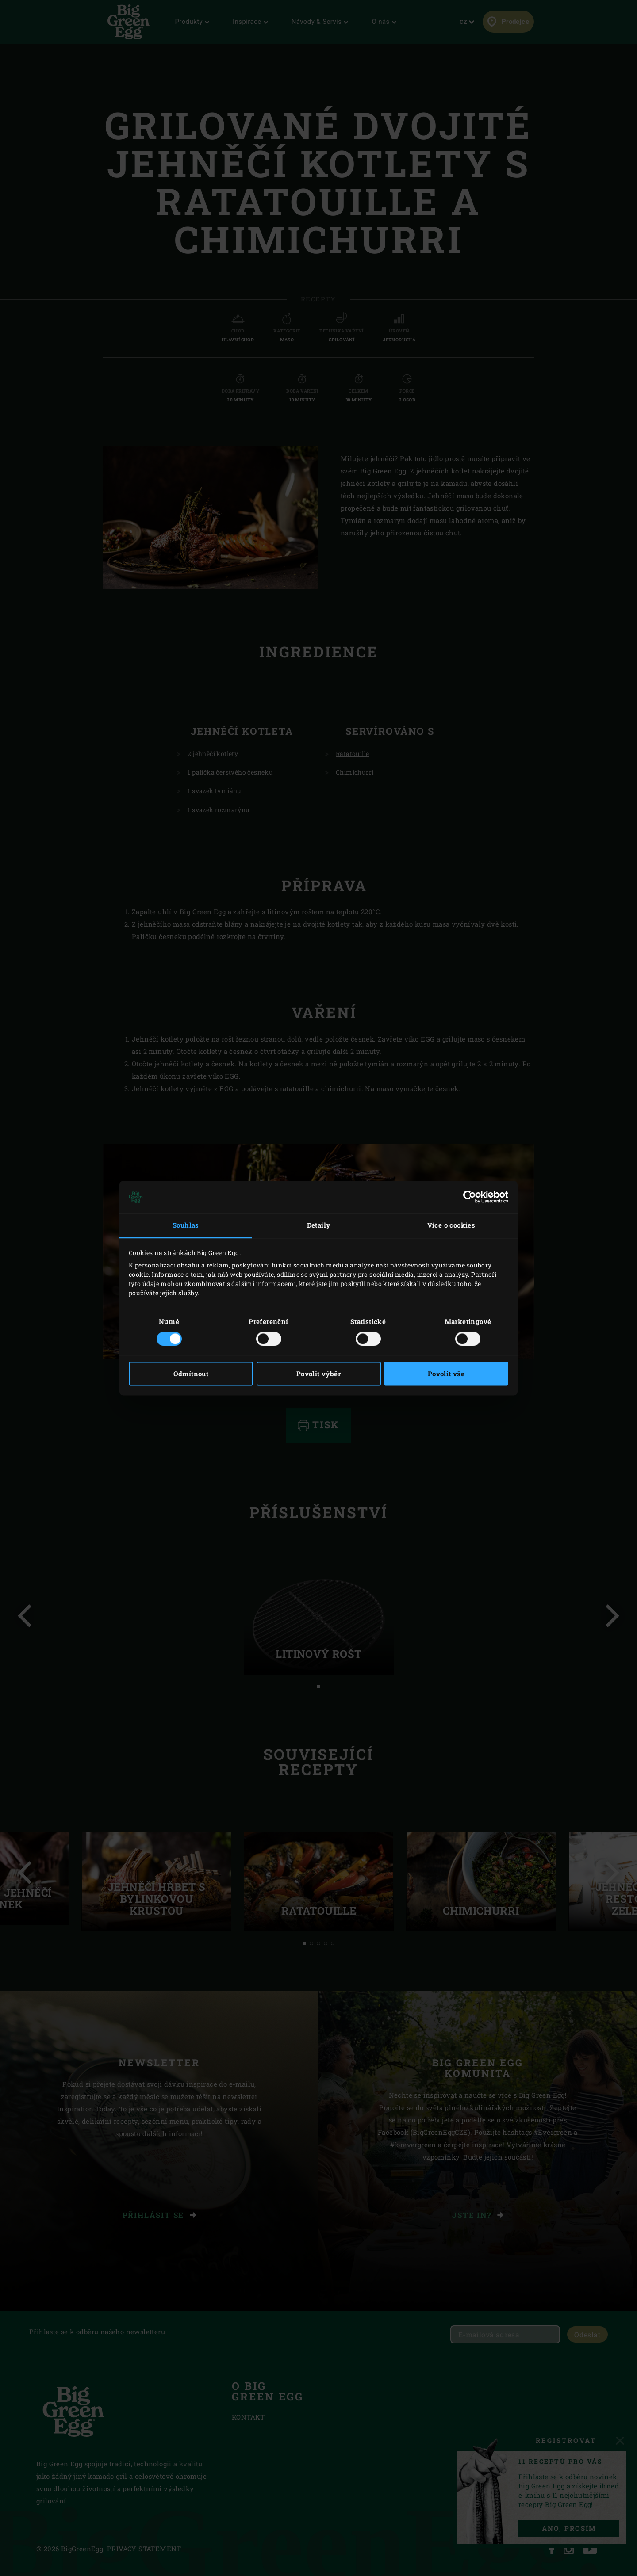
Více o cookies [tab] (451, 1225)
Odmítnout (191, 1373)
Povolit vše (446, 1373)
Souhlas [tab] (186, 1225)
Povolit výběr (318, 1373)
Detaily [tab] (318, 1225)
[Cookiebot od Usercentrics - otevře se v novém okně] (469, 1197)
